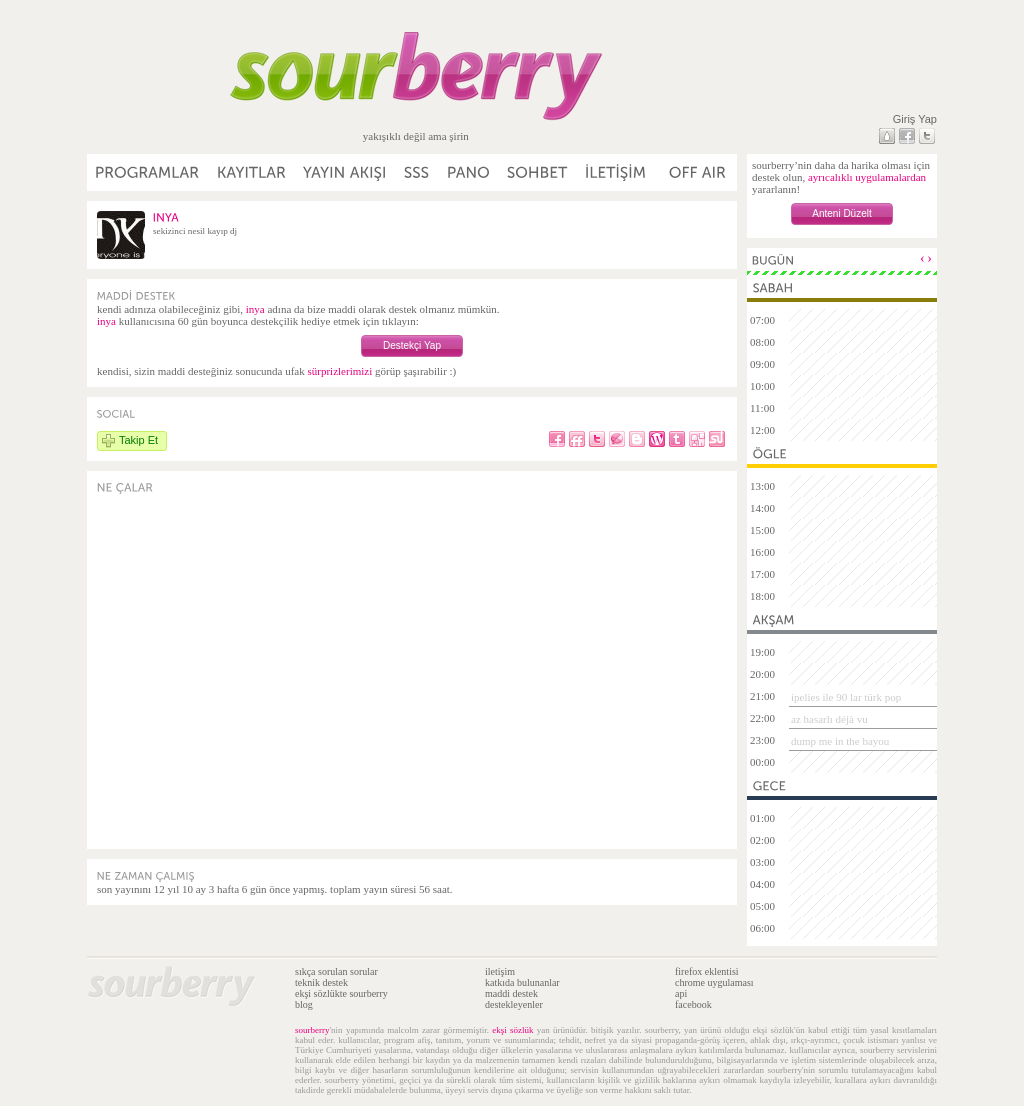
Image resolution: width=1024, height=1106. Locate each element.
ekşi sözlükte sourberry (341, 993)
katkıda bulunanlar (522, 982)
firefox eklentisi (707, 971)
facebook (693, 1004)
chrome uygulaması (714, 982)
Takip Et (138, 440)
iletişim (500, 971)
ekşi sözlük (512, 1030)
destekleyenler (514, 1004)
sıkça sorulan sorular (336, 971)
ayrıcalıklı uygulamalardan (867, 177)
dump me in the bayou (840, 741)
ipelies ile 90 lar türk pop (846, 697)
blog (304, 1004)
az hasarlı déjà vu (829, 719)
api (681, 993)
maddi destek (511, 993)
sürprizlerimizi (339, 371)
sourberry (312, 1030)
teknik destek (321, 982)
